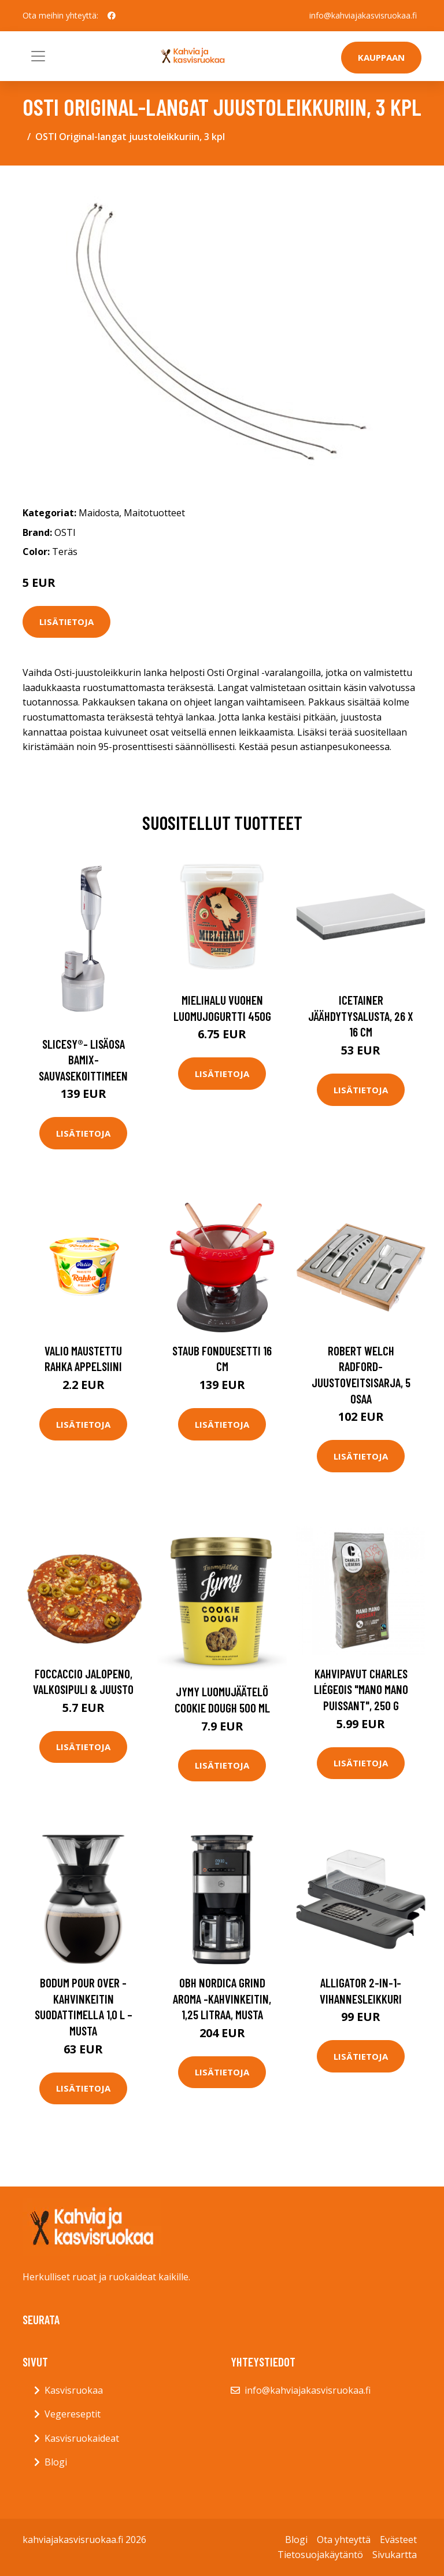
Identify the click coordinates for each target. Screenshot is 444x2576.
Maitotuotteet (154, 512)
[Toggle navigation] (38, 56)
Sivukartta (394, 2554)
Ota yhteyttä (344, 2539)
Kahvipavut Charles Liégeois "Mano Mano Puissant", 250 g (361, 1689)
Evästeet (398, 2539)
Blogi (56, 2462)
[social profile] (111, 16)
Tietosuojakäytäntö (320, 2554)
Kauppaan (381, 57)
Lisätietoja (66, 621)
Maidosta (99, 512)
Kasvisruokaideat (82, 2438)
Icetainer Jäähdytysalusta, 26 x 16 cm (360, 1016)
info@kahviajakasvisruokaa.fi (363, 15)
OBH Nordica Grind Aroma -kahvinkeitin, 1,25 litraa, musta (222, 1998)
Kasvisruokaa (74, 2390)
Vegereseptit (73, 2414)
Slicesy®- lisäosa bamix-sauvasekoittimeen (83, 1060)
